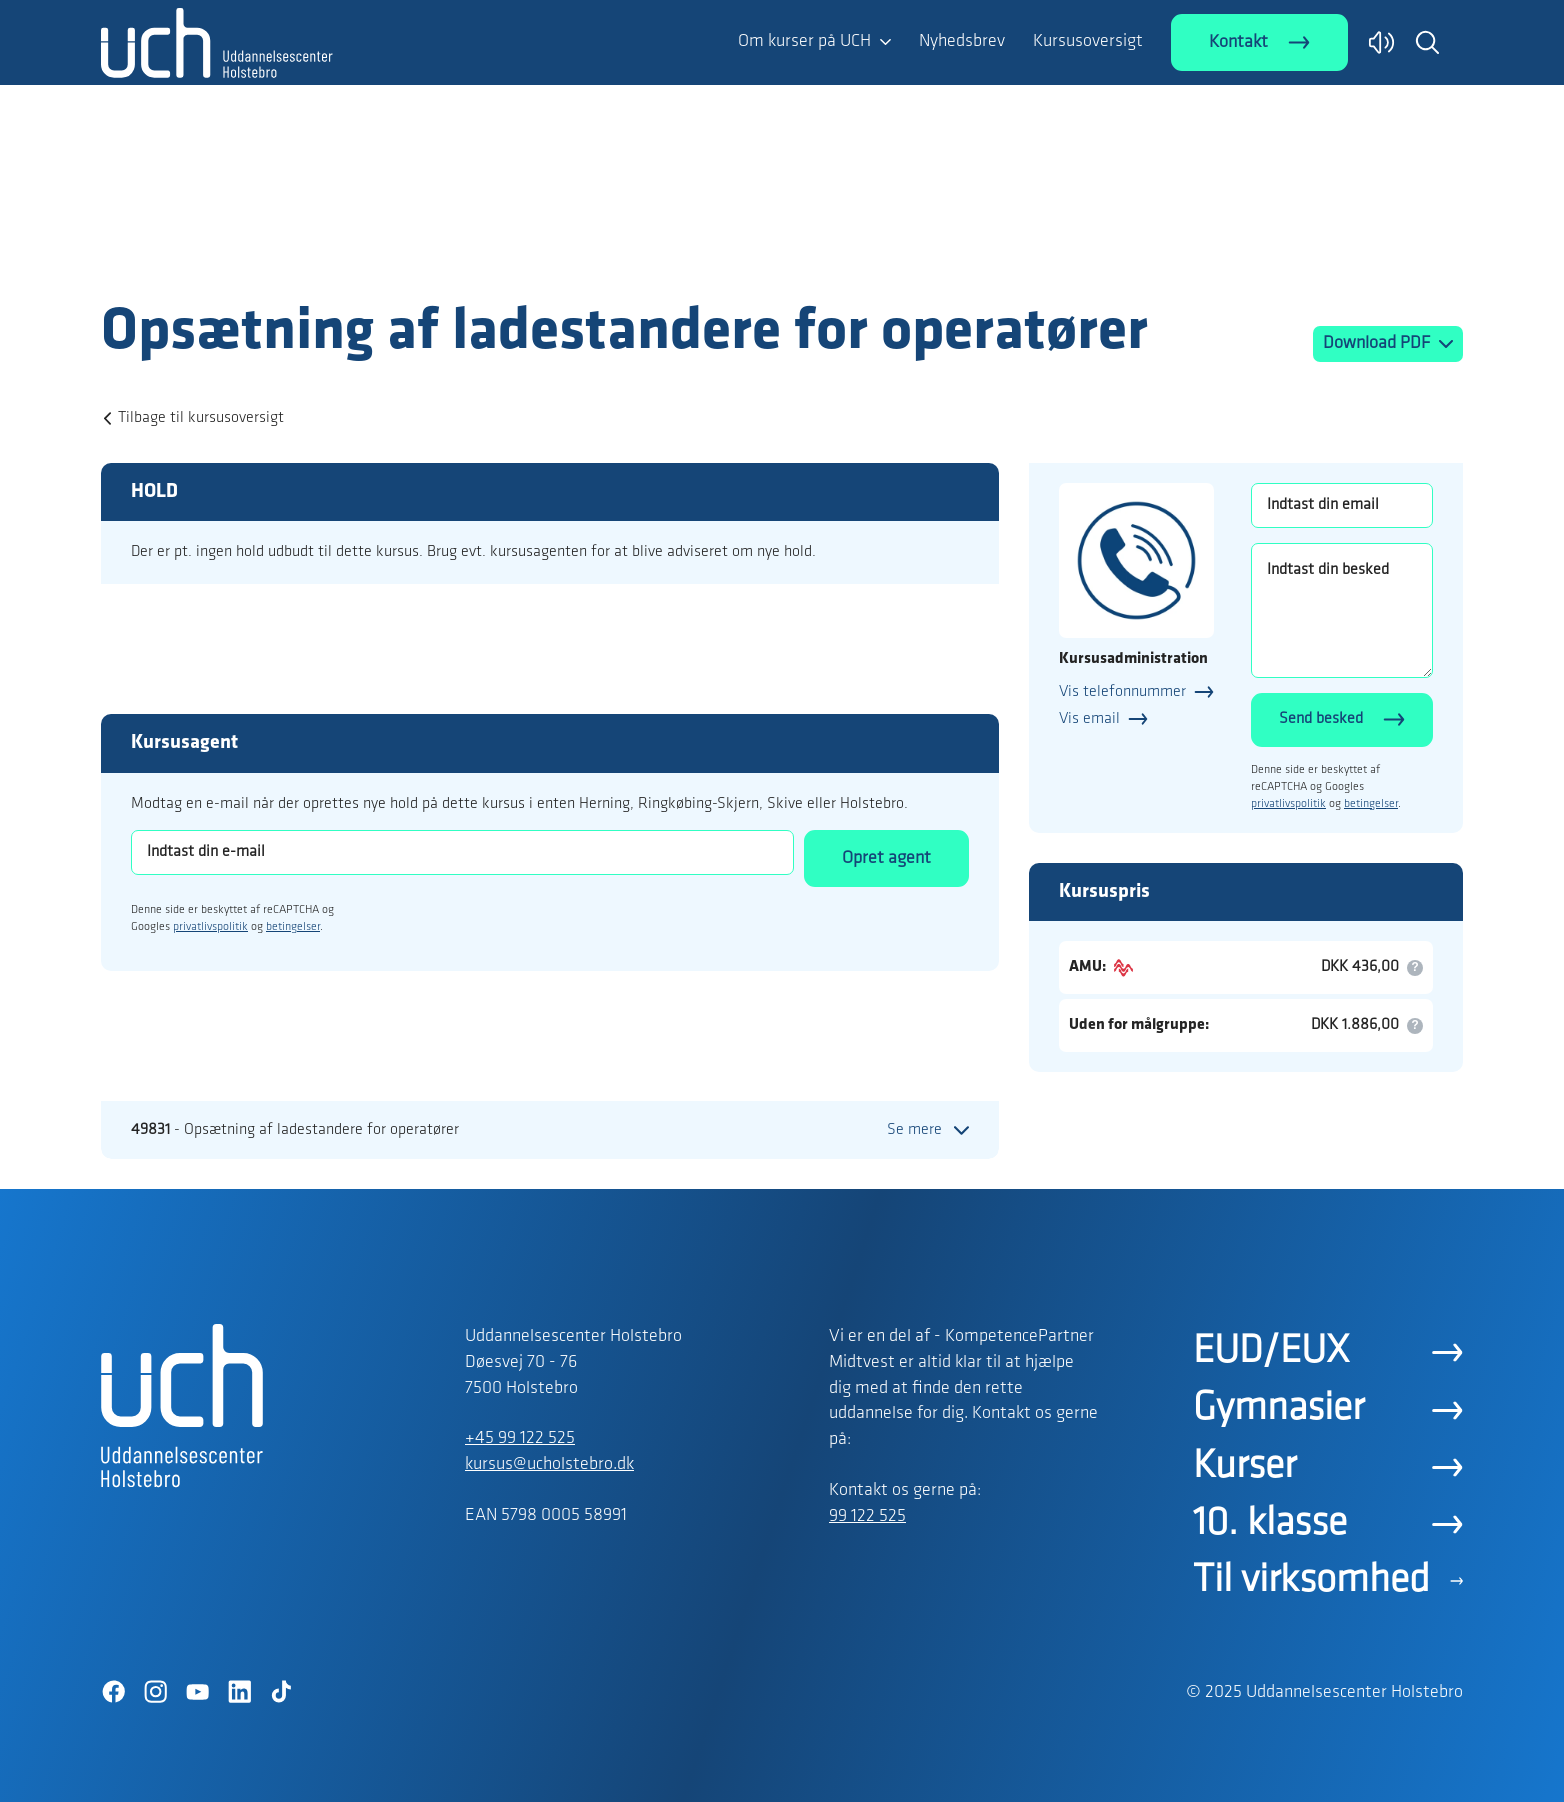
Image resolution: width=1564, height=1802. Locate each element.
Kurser (1244, 1467)
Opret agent (886, 858)
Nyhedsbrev (962, 41)
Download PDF (1378, 343)
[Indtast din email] (1342, 505)
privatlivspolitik (210, 927)
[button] (1427, 42)
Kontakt (1238, 42)
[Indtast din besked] (1342, 610)
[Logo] (217, 258)
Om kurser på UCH (804, 41)
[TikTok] (281, 1692)
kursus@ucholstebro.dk (549, 1464)
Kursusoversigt (1088, 41)
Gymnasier (1278, 1409)
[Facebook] (113, 1692)
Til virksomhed (1311, 1581)
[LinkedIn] (239, 1692)
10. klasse (1270, 1524)
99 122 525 (867, 1516)
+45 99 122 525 (520, 1438)
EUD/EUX (1271, 1352)
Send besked (1321, 719)
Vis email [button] (1089, 719)
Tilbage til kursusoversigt (201, 418)
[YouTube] (197, 1692)
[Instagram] (155, 1692)
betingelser (293, 927)
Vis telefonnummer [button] (1122, 692)
